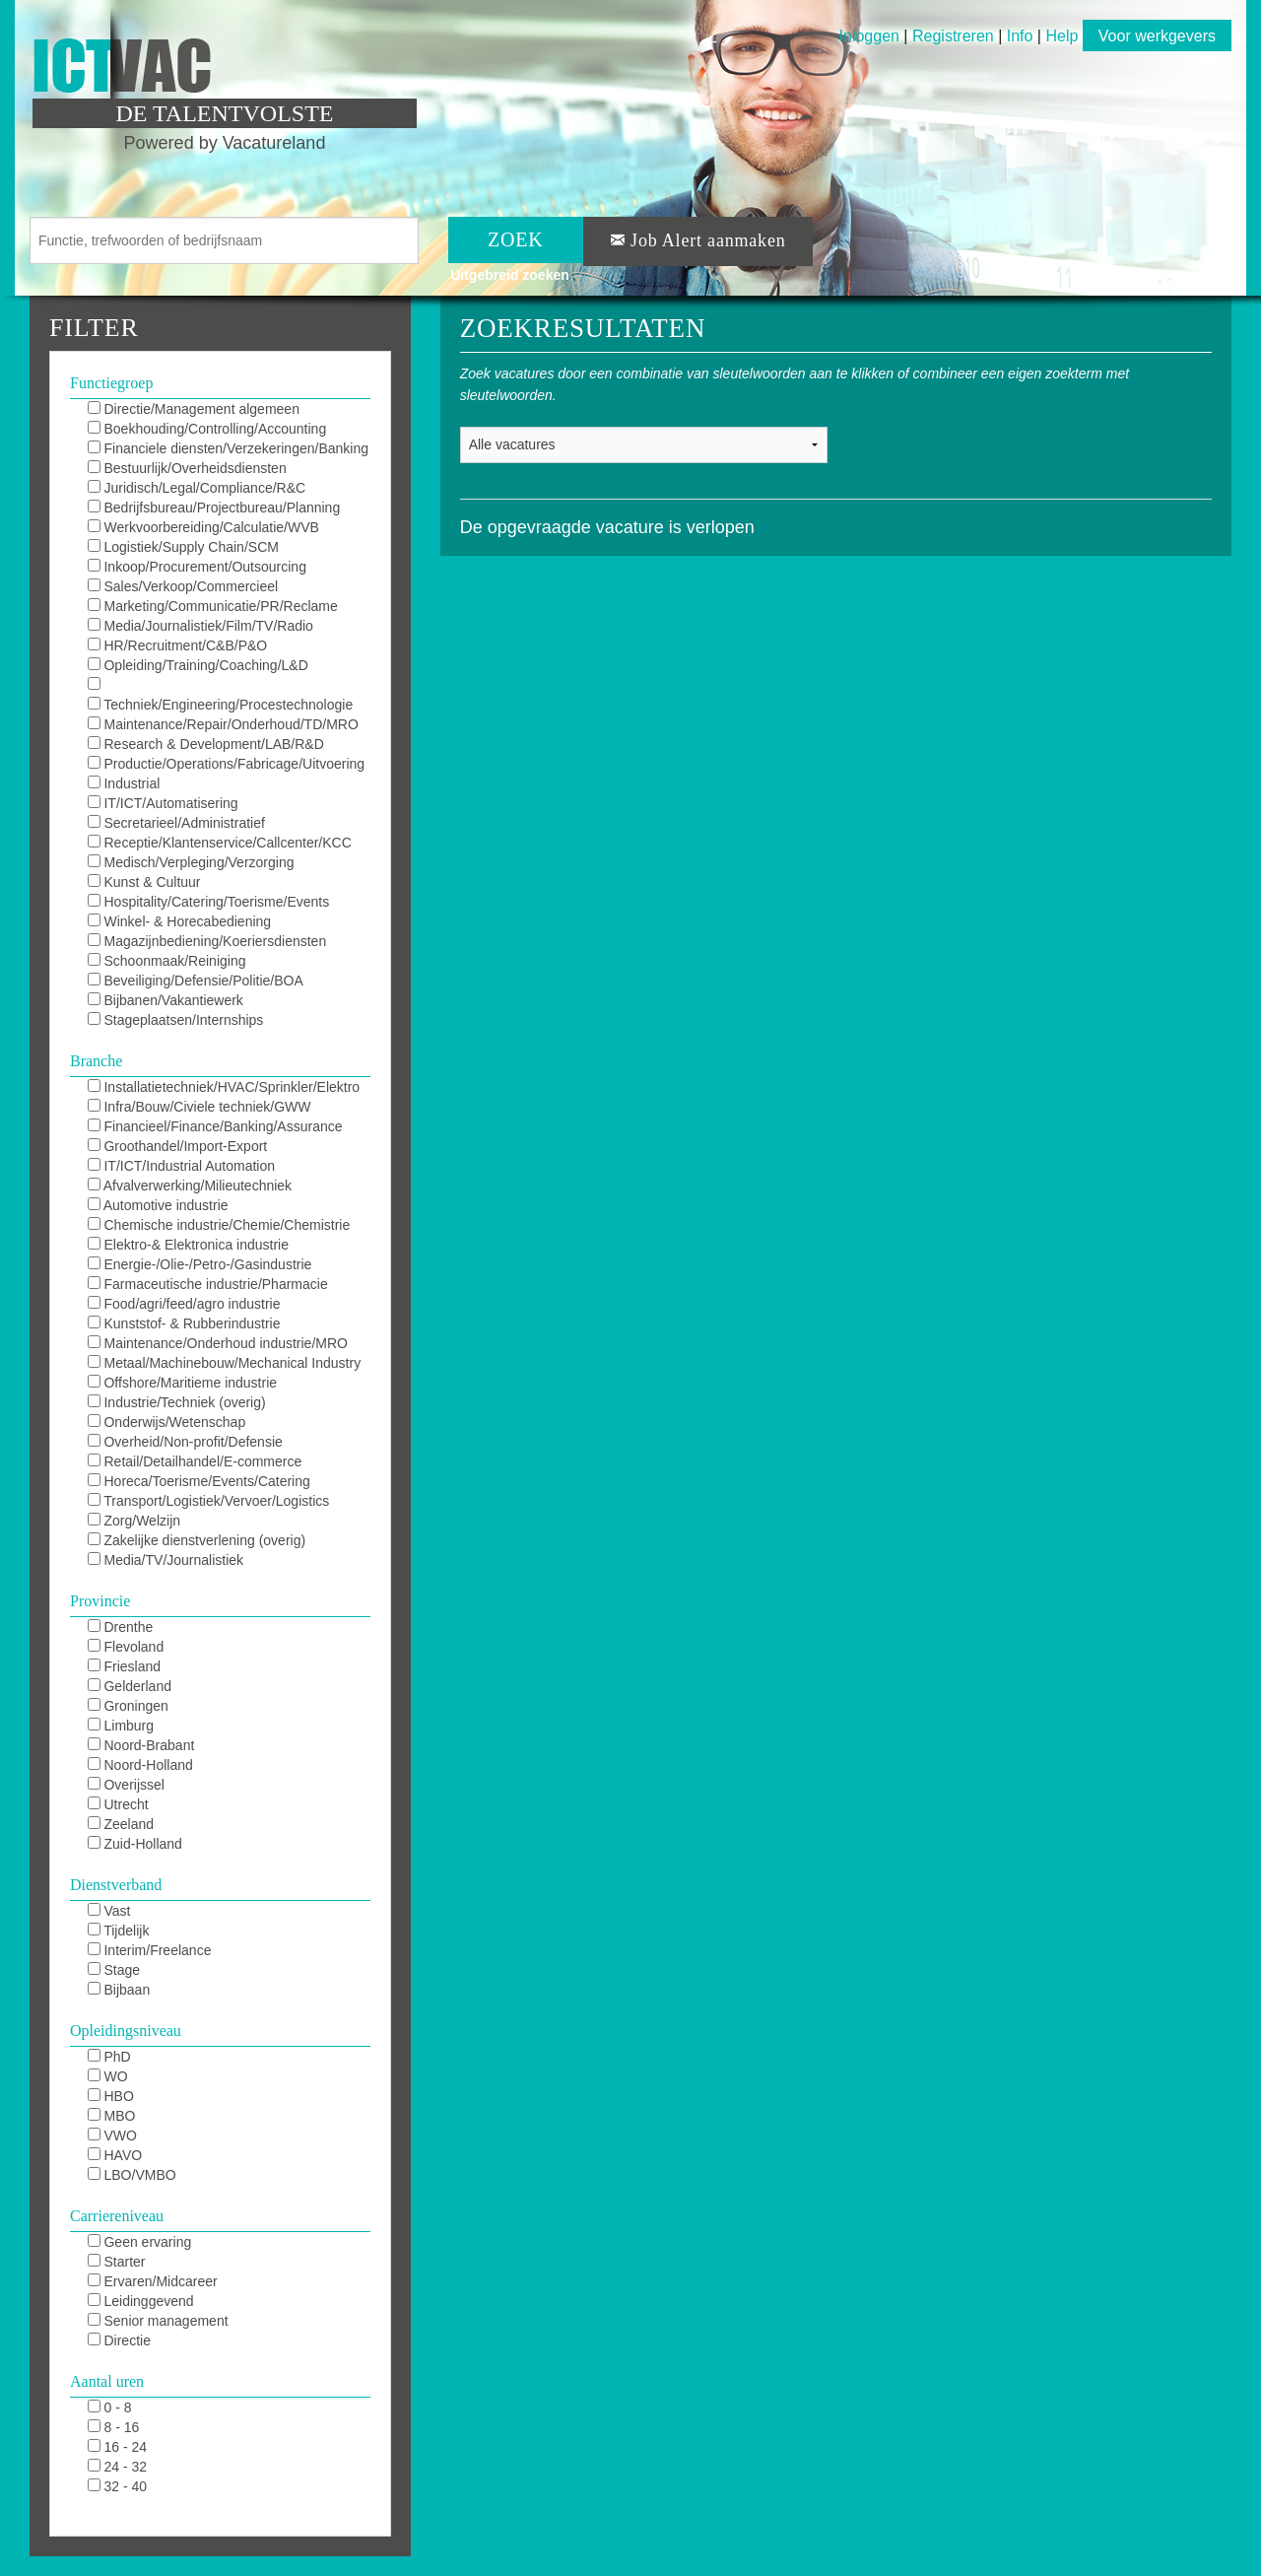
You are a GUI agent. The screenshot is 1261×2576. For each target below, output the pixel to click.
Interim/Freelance (150, 1950)
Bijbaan (119, 1990)
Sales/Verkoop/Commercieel (183, 586)
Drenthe (121, 1627)
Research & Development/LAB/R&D (206, 744)
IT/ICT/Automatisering (163, 803)
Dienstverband (116, 1884)
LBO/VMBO (132, 2175)
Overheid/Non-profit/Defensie (185, 1442)
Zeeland (121, 1824)
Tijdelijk (119, 1930)
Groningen (128, 1706)
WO (108, 2076)
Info (1020, 36)
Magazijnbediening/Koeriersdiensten (207, 941)
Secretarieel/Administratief (176, 823)
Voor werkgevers (1157, 36)
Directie (119, 2340)
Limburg (121, 1725)
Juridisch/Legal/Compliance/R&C (197, 488)
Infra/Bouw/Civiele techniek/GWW (199, 1107)
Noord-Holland (140, 1765)
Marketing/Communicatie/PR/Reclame (213, 606)
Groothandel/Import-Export (178, 1146)
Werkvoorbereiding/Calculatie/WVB (203, 527)
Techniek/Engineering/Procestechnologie (221, 704)
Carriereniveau (117, 2215)
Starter (117, 2262)
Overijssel (126, 1785)
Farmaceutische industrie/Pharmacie (208, 1284)
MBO (112, 2116)
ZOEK (516, 239)
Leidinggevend (141, 2301)
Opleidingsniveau (125, 2030)
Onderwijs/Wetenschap (167, 1422)
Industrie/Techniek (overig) (177, 1402)
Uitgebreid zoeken (509, 275)
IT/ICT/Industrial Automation (181, 1166)
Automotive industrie (158, 1205)
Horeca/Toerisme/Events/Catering (199, 1481)
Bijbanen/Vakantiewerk (165, 1000)
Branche (96, 1060)
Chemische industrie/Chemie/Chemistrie (219, 1225)
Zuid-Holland (135, 1844)
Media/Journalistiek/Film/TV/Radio (200, 626)
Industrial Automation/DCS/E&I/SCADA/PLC (193, 784)
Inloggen (869, 36)
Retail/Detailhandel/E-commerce (195, 1461)
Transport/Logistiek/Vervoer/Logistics (209, 1501)
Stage (114, 1970)
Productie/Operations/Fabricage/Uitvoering (226, 764)
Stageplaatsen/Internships (176, 1020)
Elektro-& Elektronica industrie (188, 1245)
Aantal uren (107, 2381)
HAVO (115, 2155)
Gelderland (129, 1686)
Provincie (100, 1601)
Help (1061, 36)
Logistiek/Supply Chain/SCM (183, 547)
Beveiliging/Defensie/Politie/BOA (195, 980)
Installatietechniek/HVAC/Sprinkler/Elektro (224, 1087)
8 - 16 (114, 2427)
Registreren (955, 36)
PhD (109, 2057)
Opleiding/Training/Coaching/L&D (198, 665)
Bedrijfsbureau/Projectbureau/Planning (214, 507)
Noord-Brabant (141, 1745)
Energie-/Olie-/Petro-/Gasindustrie (200, 1264)
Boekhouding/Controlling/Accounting (207, 429)
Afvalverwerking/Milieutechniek (190, 1185)
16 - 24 (117, 2447)
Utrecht (118, 1804)
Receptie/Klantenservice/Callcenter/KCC (220, 842)
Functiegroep (111, 382)
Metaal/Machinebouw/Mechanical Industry (225, 1363)
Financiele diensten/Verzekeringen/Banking (228, 448)
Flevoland (126, 1647)
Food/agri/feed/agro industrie (184, 1304)
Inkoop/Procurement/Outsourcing (197, 567)
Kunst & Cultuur (144, 882)
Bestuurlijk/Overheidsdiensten (187, 468)
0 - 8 (110, 2407)
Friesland (124, 1666)
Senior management (158, 2321)
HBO (111, 2096)
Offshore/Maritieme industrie (182, 1382)
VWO (112, 2135)
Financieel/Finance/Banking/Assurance (215, 1126)
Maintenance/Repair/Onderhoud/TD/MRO (223, 724)
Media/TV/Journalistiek (166, 1560)
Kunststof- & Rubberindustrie (184, 1323)
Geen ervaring (140, 2242)
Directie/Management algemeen (193, 409)
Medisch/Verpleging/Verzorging (191, 862)
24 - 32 (117, 2466)
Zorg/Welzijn (134, 1520)
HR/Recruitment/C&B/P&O (178, 645)
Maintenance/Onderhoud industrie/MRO (218, 1343)
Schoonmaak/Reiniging (167, 961)
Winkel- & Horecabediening (180, 921)
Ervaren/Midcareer (153, 2281)
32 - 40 (117, 2486)
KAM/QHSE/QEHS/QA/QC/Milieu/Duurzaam (223, 686)
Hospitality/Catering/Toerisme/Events (209, 902)
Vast (109, 1911)
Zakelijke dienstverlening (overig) (197, 1540)
